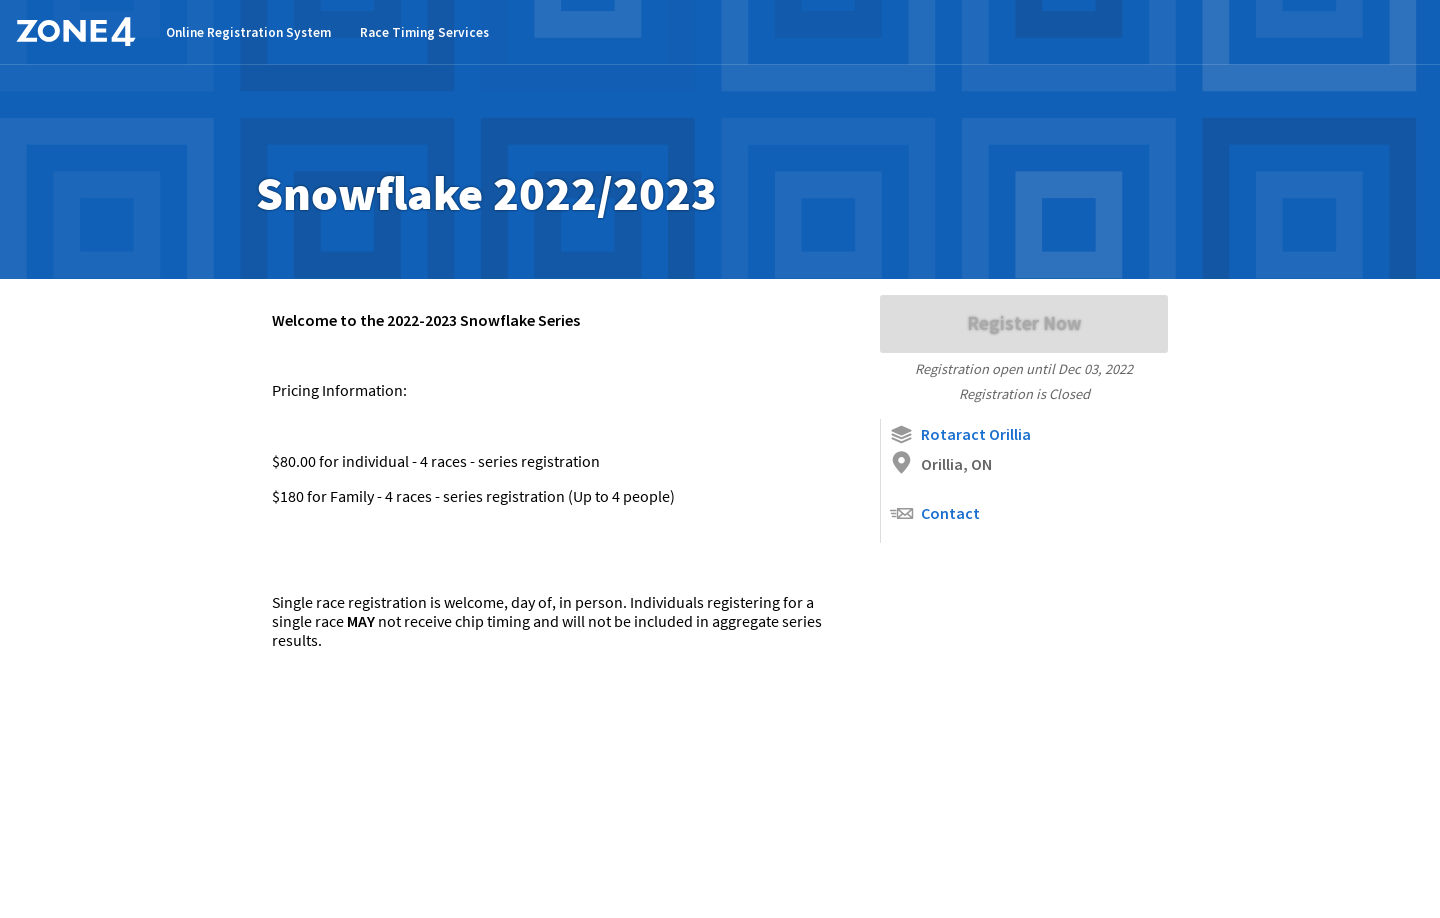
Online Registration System (248, 32)
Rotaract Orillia (960, 434)
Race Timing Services (424, 32)
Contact (934, 513)
